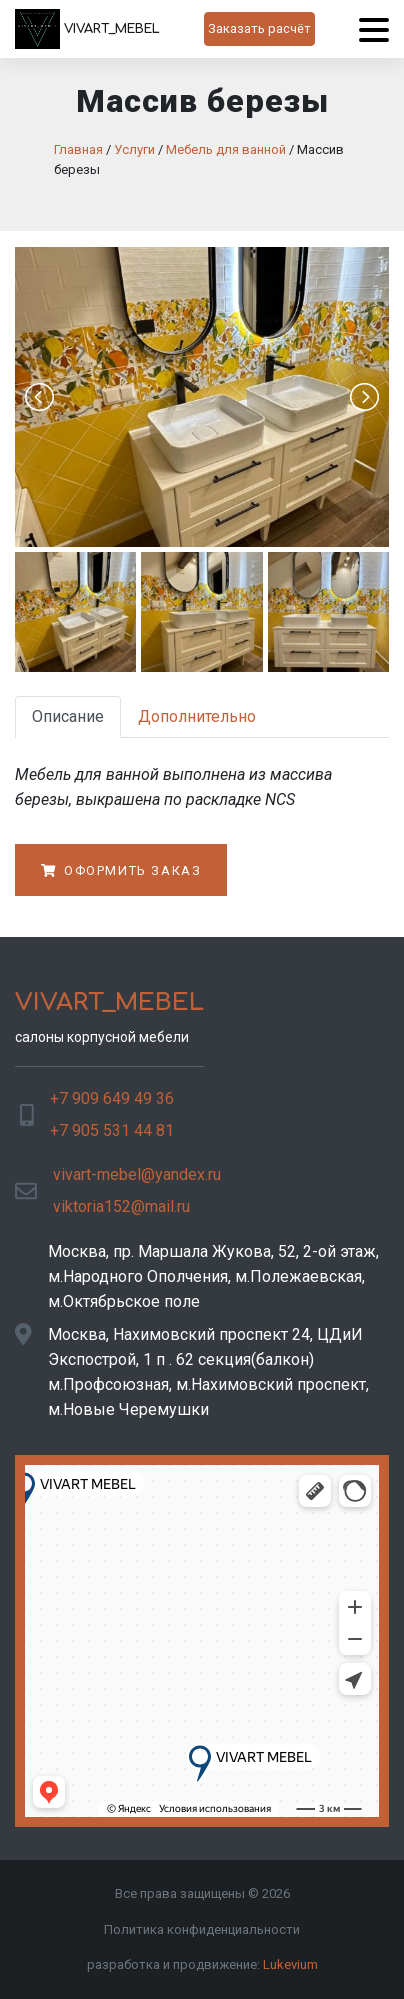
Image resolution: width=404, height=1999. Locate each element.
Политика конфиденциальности (202, 1929)
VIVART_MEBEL (87, 29)
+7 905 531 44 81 (112, 1130)
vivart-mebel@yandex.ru (137, 1174)
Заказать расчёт (259, 28)
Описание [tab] (68, 716)
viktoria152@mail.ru (121, 1206)
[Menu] (374, 29)
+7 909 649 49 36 (112, 1098)
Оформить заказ (121, 870)
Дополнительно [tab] (197, 716)
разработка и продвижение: (202, 1964)
